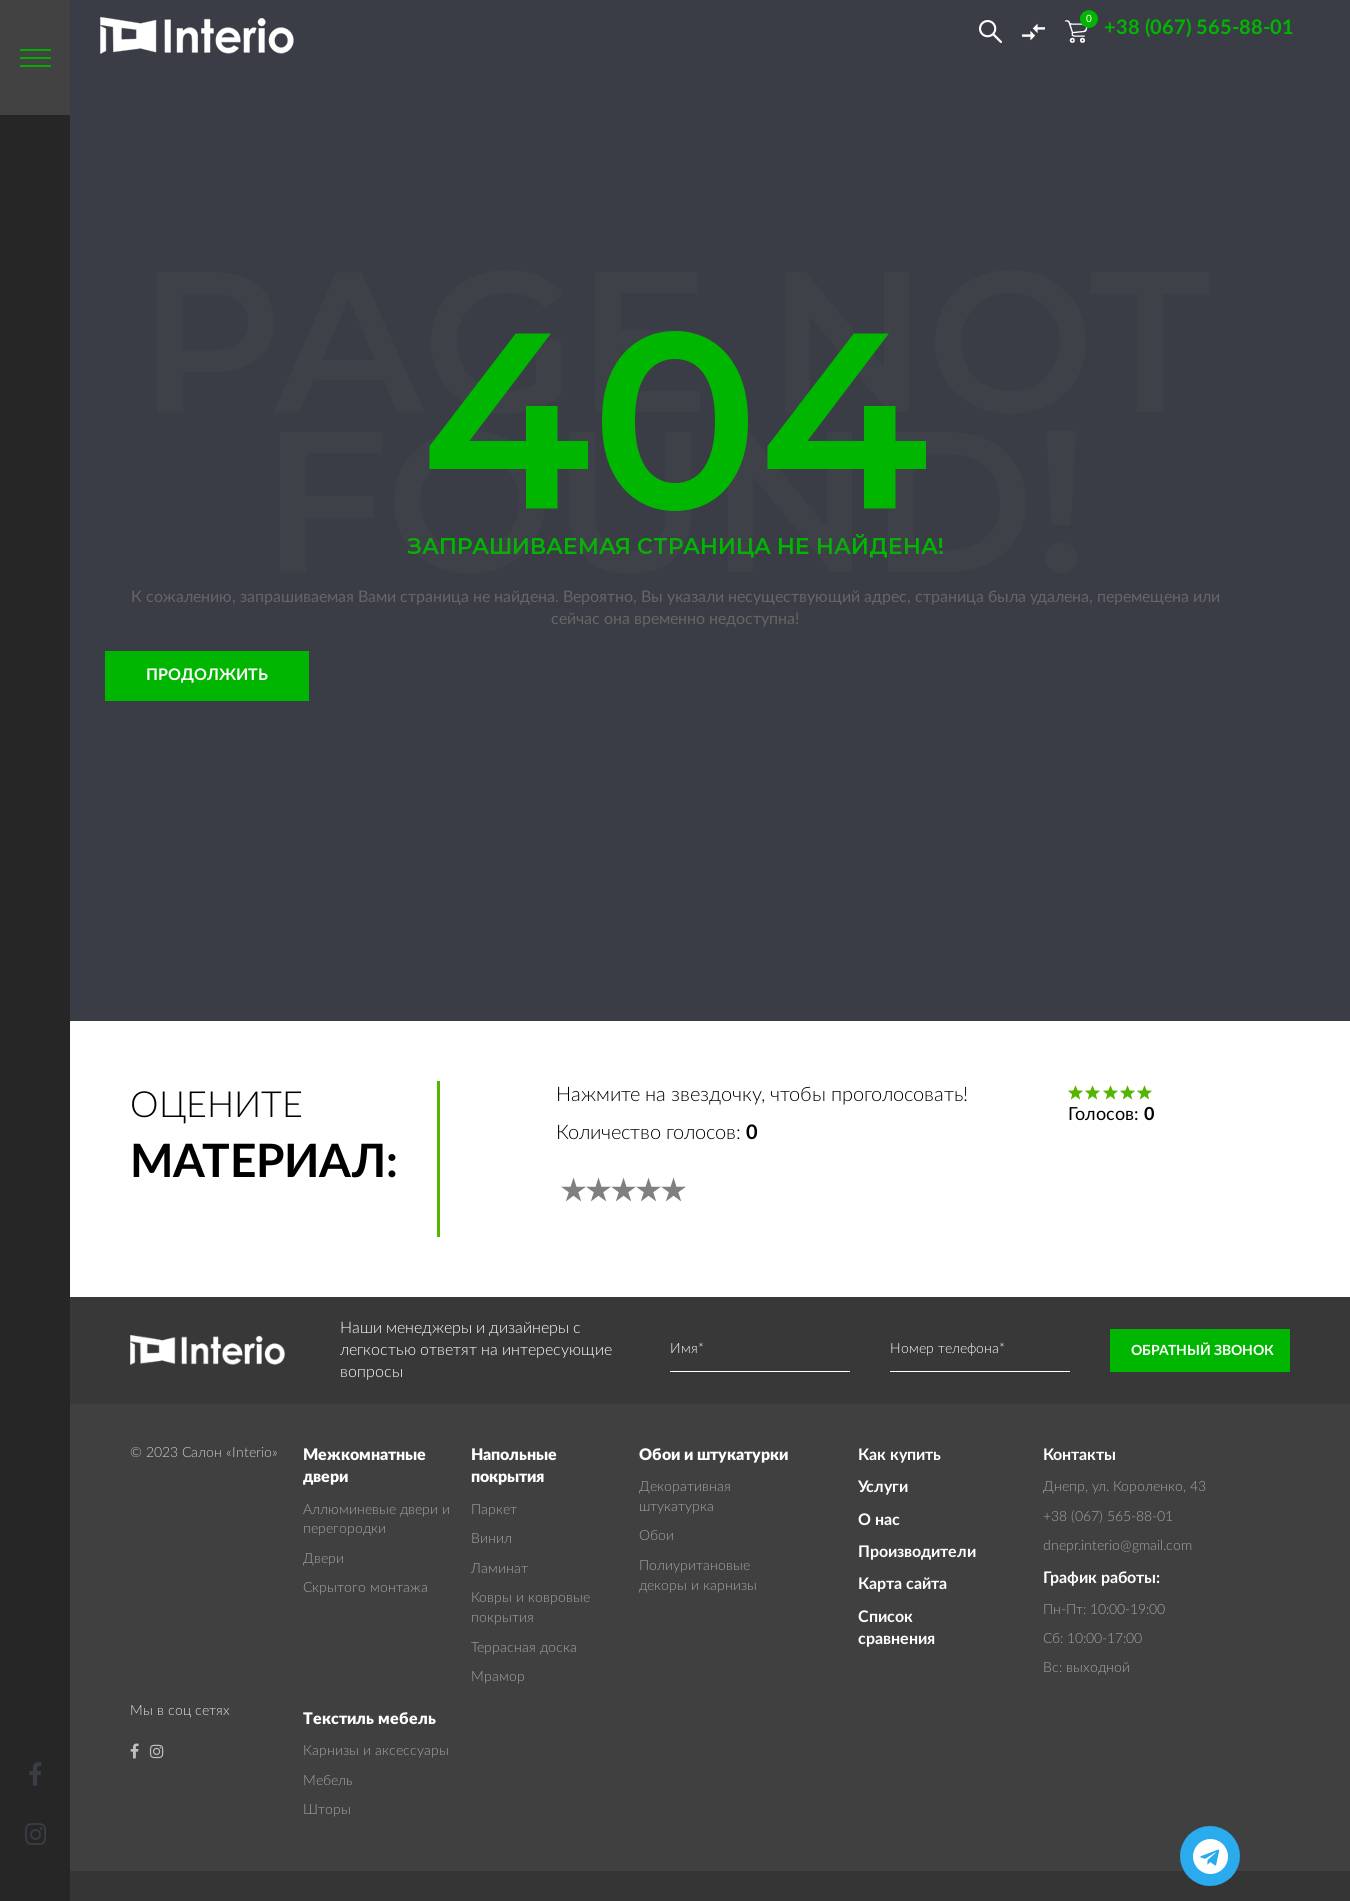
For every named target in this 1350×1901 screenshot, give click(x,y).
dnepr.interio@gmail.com (1117, 1546)
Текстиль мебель (369, 1719)
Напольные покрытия (514, 1466)
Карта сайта (902, 1584)
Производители (917, 1552)
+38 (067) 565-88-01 (1108, 1517)
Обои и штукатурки (713, 1455)
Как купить (899, 1455)
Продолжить (207, 675)
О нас (879, 1520)
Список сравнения (896, 1628)
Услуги (883, 1487)
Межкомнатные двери (364, 1466)
